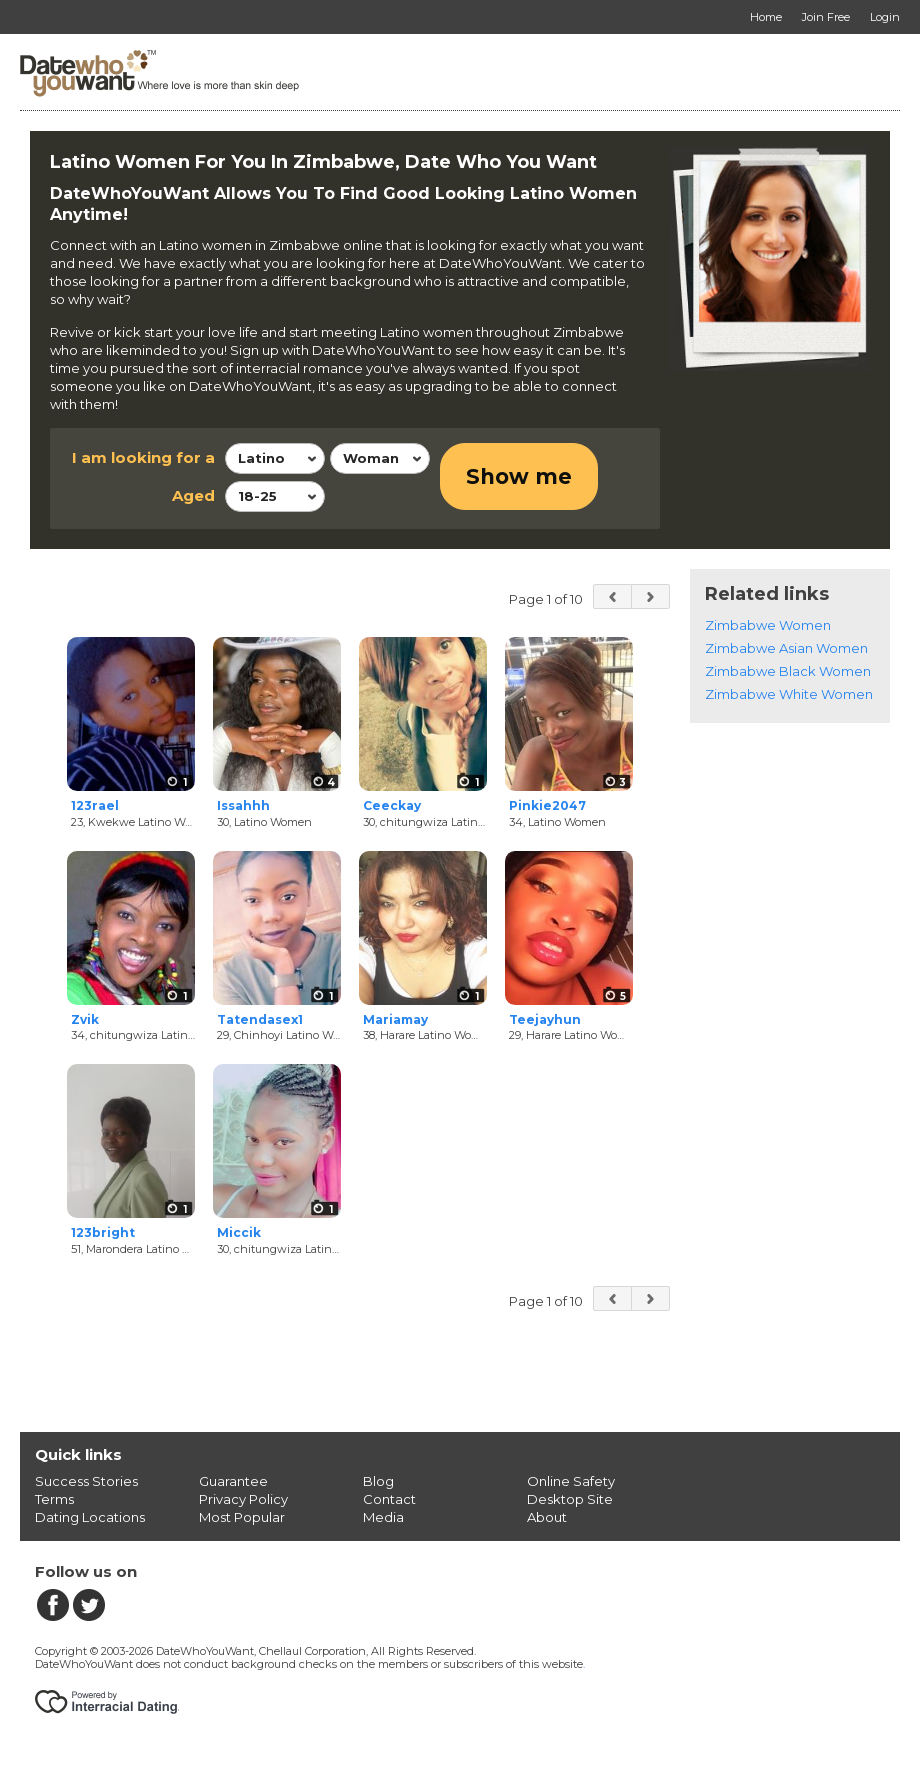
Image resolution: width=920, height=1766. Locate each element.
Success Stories (86, 1481)
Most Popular (242, 1517)
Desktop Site (570, 1499)
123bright (103, 1232)
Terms (54, 1499)
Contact (389, 1499)
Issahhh (243, 805)
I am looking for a (143, 457)
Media (383, 1517)
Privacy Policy (243, 1499)
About (547, 1517)
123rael (95, 805)
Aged (193, 495)
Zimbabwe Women (768, 625)
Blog (378, 1481)
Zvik (85, 1019)
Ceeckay (392, 805)
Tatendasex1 (260, 1019)
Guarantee (233, 1481)
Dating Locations (90, 1517)
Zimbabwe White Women (789, 694)
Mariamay (395, 1019)
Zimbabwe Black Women (788, 671)
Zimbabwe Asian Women (786, 648)
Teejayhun (545, 1019)
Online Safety (571, 1481)
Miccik (239, 1232)
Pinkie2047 (547, 805)
